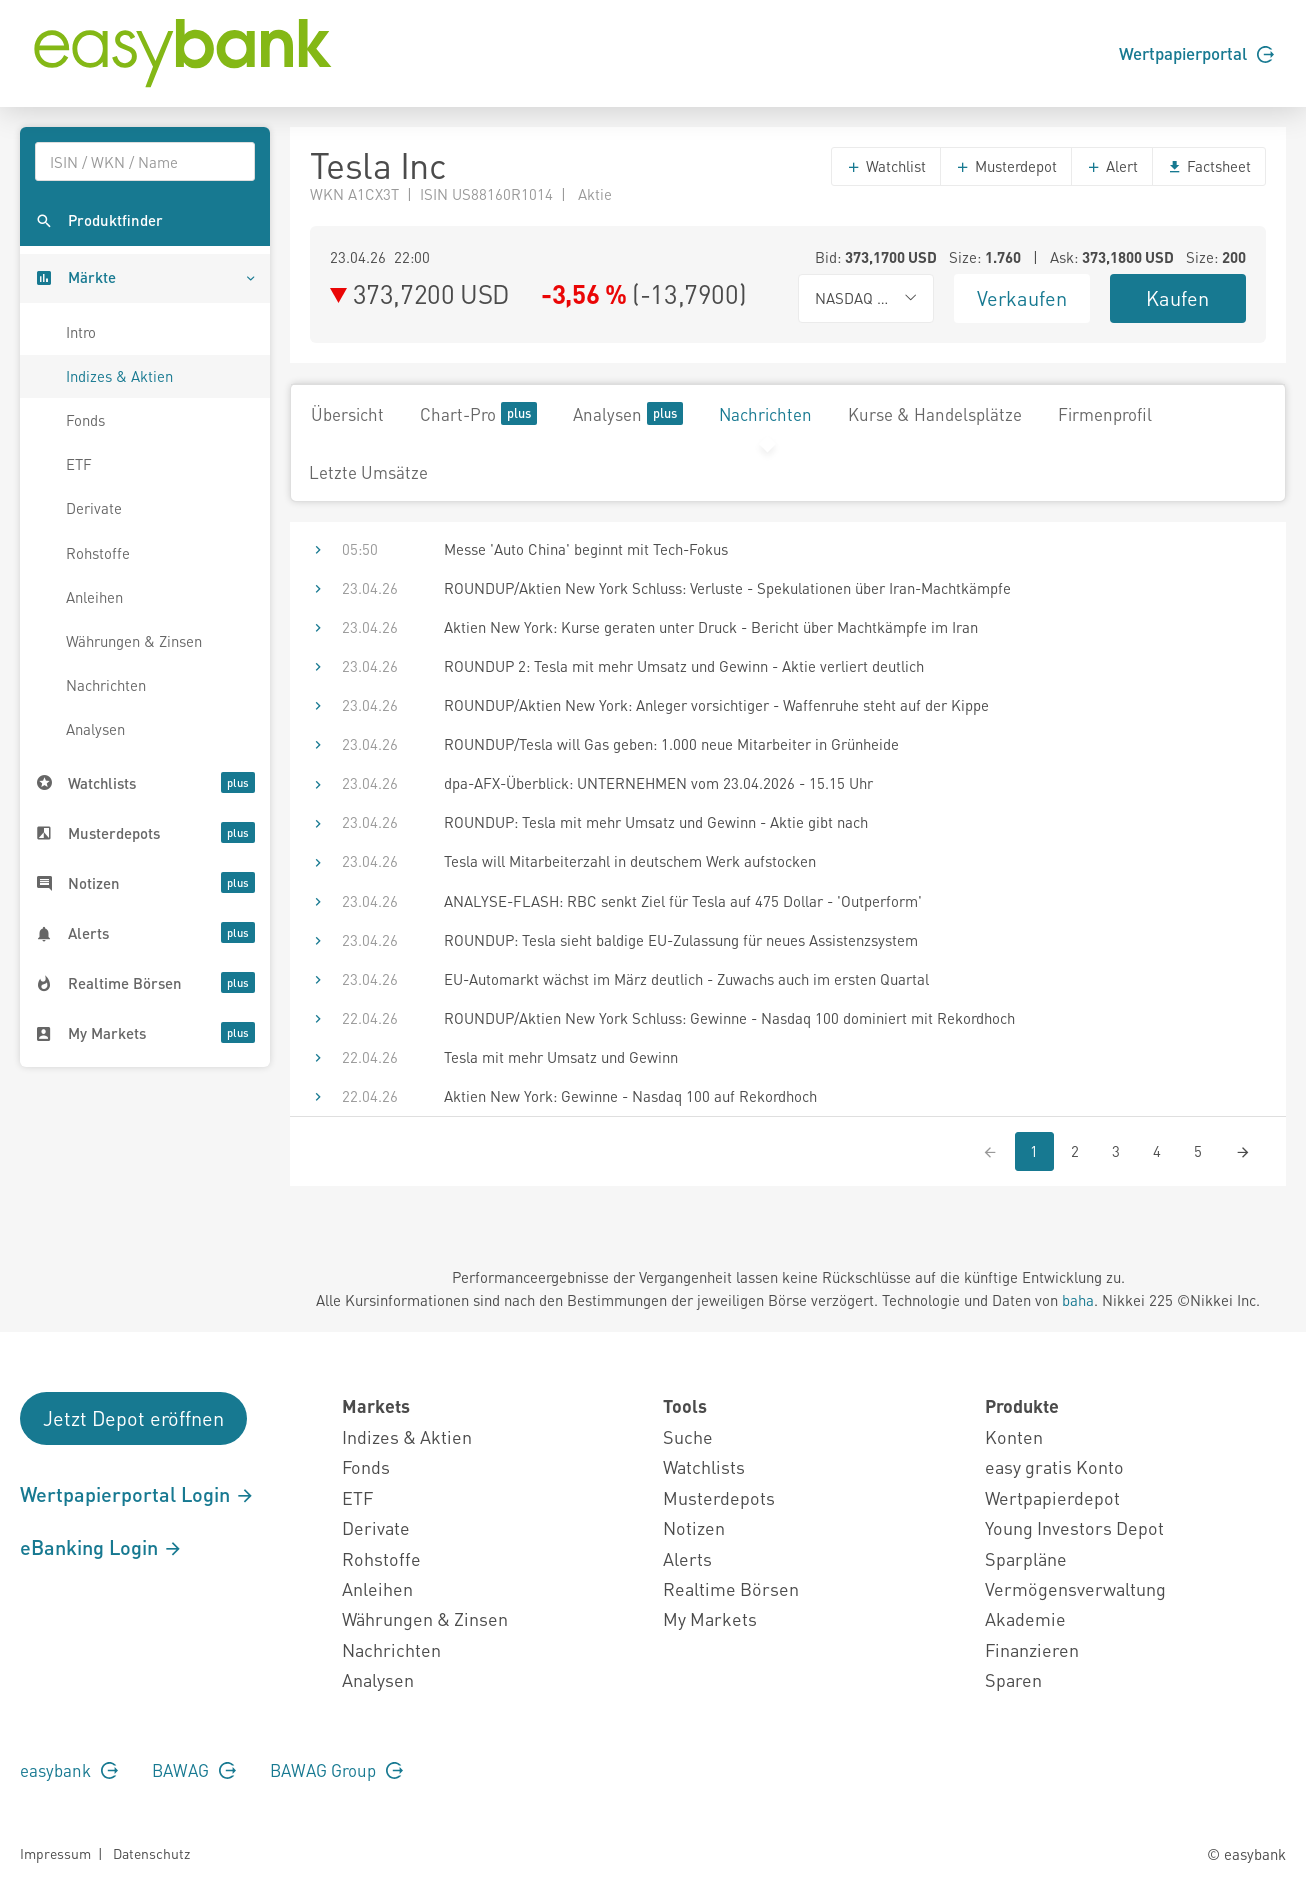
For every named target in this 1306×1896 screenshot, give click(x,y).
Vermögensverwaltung (1075, 1588)
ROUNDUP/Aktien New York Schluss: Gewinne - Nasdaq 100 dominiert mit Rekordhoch (729, 1018)
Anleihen (94, 597)
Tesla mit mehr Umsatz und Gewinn (561, 1057)
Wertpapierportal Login (137, 1494)
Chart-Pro (478, 413)
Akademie (1025, 1618)
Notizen (694, 1527)
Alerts (687, 1558)
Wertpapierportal (1196, 53)
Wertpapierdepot (1052, 1497)
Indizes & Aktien (119, 376)
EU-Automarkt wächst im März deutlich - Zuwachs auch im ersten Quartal (686, 979)
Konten (1014, 1436)
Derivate (94, 508)
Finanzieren (1032, 1649)
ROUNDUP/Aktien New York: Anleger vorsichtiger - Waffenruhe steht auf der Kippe (716, 705)
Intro (81, 332)
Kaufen (1177, 298)
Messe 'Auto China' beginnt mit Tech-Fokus (586, 549)
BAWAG (194, 1770)
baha (1078, 1300)
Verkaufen (1022, 298)
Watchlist (886, 166)
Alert (1112, 166)
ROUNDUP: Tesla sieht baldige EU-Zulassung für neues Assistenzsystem (681, 940)
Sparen (1013, 1679)
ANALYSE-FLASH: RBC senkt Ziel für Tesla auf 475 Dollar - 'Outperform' (683, 901)
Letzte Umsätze (368, 472)
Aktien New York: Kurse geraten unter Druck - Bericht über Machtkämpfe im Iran (711, 627)
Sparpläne (1026, 1558)
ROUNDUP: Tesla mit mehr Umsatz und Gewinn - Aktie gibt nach (656, 822)
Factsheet (1209, 166)
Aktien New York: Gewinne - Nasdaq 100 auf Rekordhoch (630, 1096)
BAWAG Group (336, 1770)
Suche (688, 1436)
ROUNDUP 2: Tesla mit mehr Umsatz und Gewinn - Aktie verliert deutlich (684, 666)
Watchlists (704, 1466)
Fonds (85, 420)
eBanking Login (101, 1547)
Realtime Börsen (731, 1588)
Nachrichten (106, 685)
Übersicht (347, 414)
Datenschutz (151, 1853)
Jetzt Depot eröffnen (133, 1418)
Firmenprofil (1105, 414)
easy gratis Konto (1054, 1466)
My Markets (710, 1618)
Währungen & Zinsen (134, 641)
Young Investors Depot (1074, 1527)
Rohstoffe (98, 553)
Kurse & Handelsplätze (935, 414)
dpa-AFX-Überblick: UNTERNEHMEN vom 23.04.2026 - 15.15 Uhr (658, 783)
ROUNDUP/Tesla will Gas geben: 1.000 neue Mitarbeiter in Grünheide (671, 744)
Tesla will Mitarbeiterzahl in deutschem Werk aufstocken (630, 861)
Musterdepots (719, 1497)
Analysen (95, 729)
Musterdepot (1006, 166)
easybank (69, 1770)
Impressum (55, 1853)
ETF (79, 464)
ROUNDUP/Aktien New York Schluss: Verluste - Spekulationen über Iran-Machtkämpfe (727, 588)
